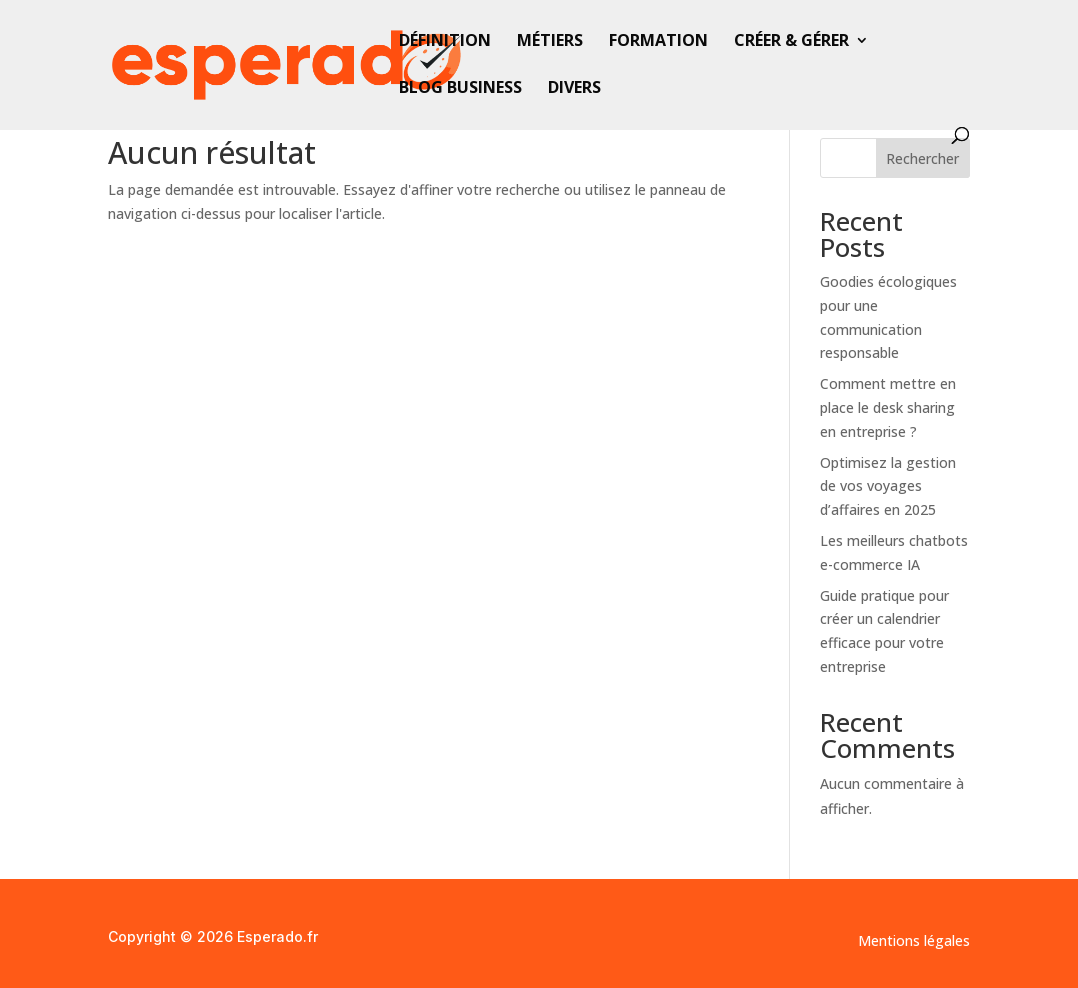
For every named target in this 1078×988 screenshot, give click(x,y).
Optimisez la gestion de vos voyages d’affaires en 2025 (888, 486)
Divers (574, 89)
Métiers (550, 42)
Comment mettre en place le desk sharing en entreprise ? (888, 407)
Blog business (460, 89)
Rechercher (922, 158)
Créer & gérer (791, 42)
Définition (445, 42)
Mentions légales (914, 942)
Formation (658, 42)
